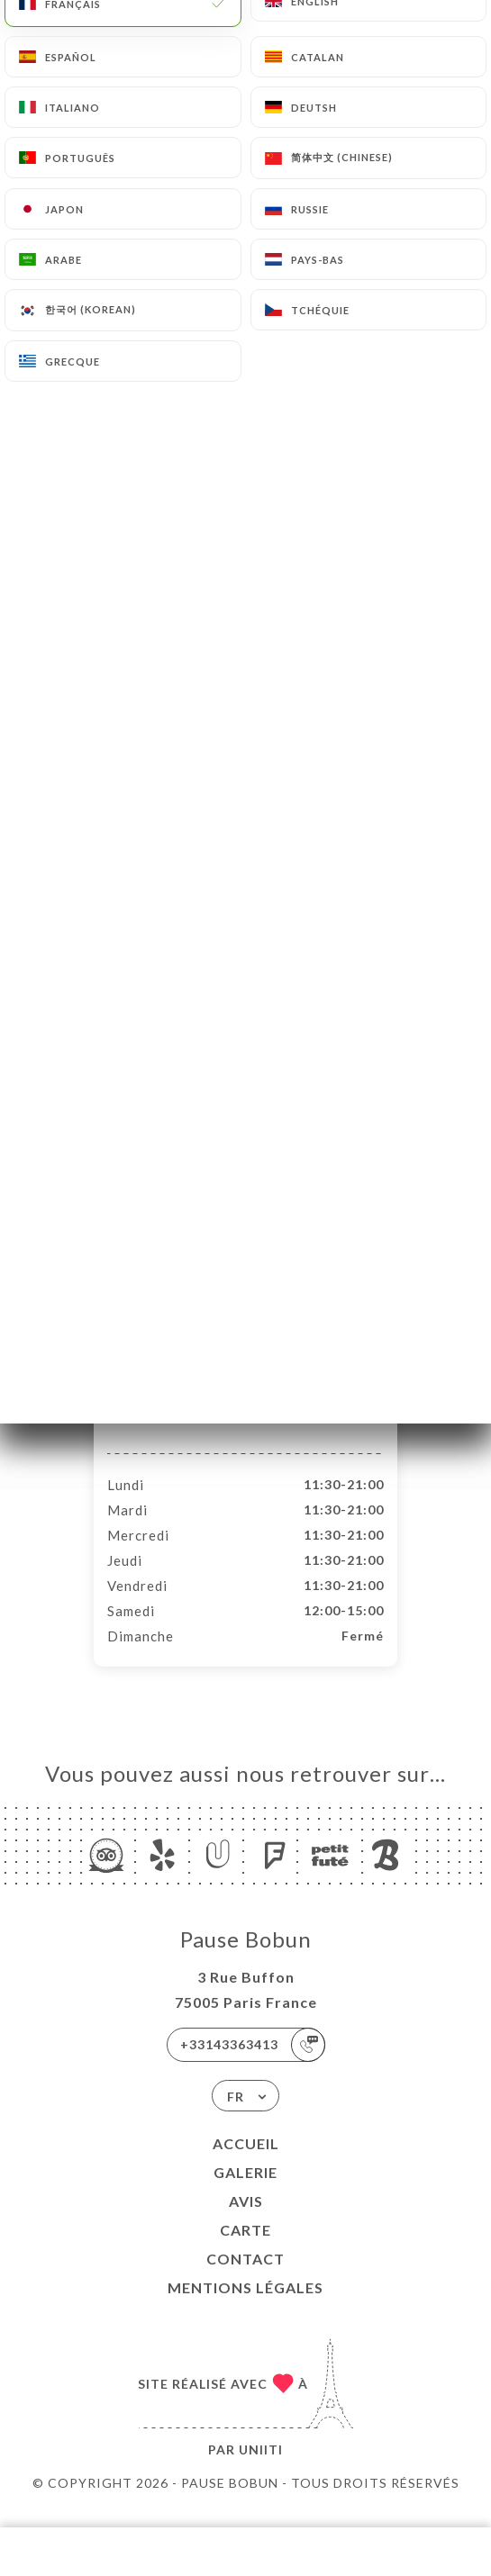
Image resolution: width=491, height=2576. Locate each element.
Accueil (246, 2162)
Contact (245, 2277)
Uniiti (261, 2468)
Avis (246, 2219)
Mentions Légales (245, 2306)
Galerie (245, 2191)
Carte (245, 2248)
